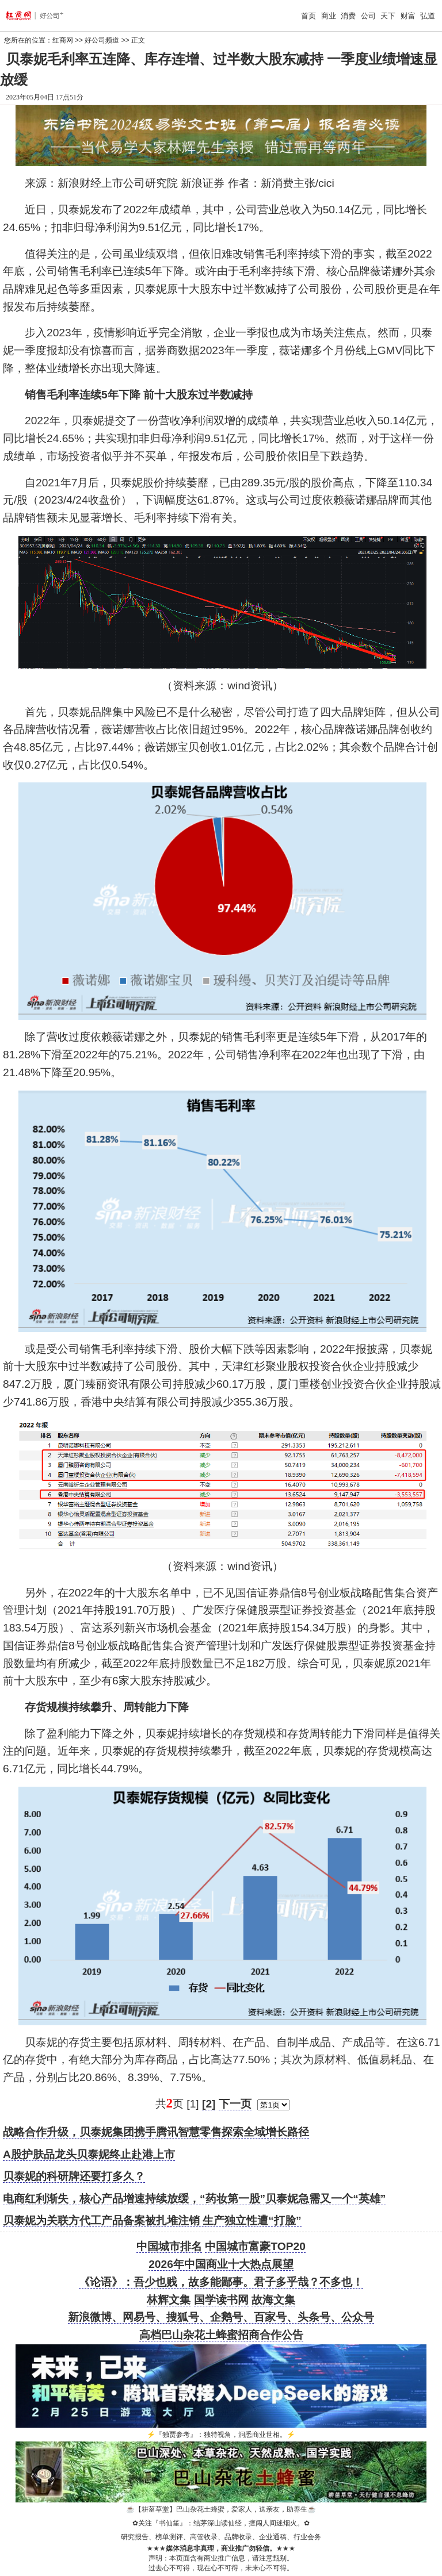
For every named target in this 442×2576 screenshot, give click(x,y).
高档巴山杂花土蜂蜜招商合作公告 (221, 2335)
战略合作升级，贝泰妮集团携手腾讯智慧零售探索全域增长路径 (156, 2132)
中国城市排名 (169, 2246)
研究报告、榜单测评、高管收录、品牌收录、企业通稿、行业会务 (221, 2537)
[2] (208, 2104)
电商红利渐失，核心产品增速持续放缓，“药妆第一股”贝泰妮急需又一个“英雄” (194, 2199)
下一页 (235, 2104)
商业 (328, 15)
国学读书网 (221, 2300)
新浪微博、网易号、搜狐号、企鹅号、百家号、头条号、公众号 (221, 2317)
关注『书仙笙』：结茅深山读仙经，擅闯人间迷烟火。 (221, 2523)
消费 (348, 15)
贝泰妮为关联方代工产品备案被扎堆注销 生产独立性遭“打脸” (152, 2220)
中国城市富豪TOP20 (255, 2246)
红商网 (62, 40)
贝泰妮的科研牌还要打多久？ (74, 2176)
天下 (387, 15)
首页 (308, 15)
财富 (408, 15)
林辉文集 (168, 2300)
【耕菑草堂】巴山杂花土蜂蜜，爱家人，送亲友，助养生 (221, 2509)
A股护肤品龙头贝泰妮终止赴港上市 (89, 2154)
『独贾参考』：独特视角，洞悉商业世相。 (221, 2435)
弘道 (427, 15)
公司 (368, 15)
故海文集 (273, 2300)
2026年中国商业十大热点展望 (221, 2264)
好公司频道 (102, 40)
